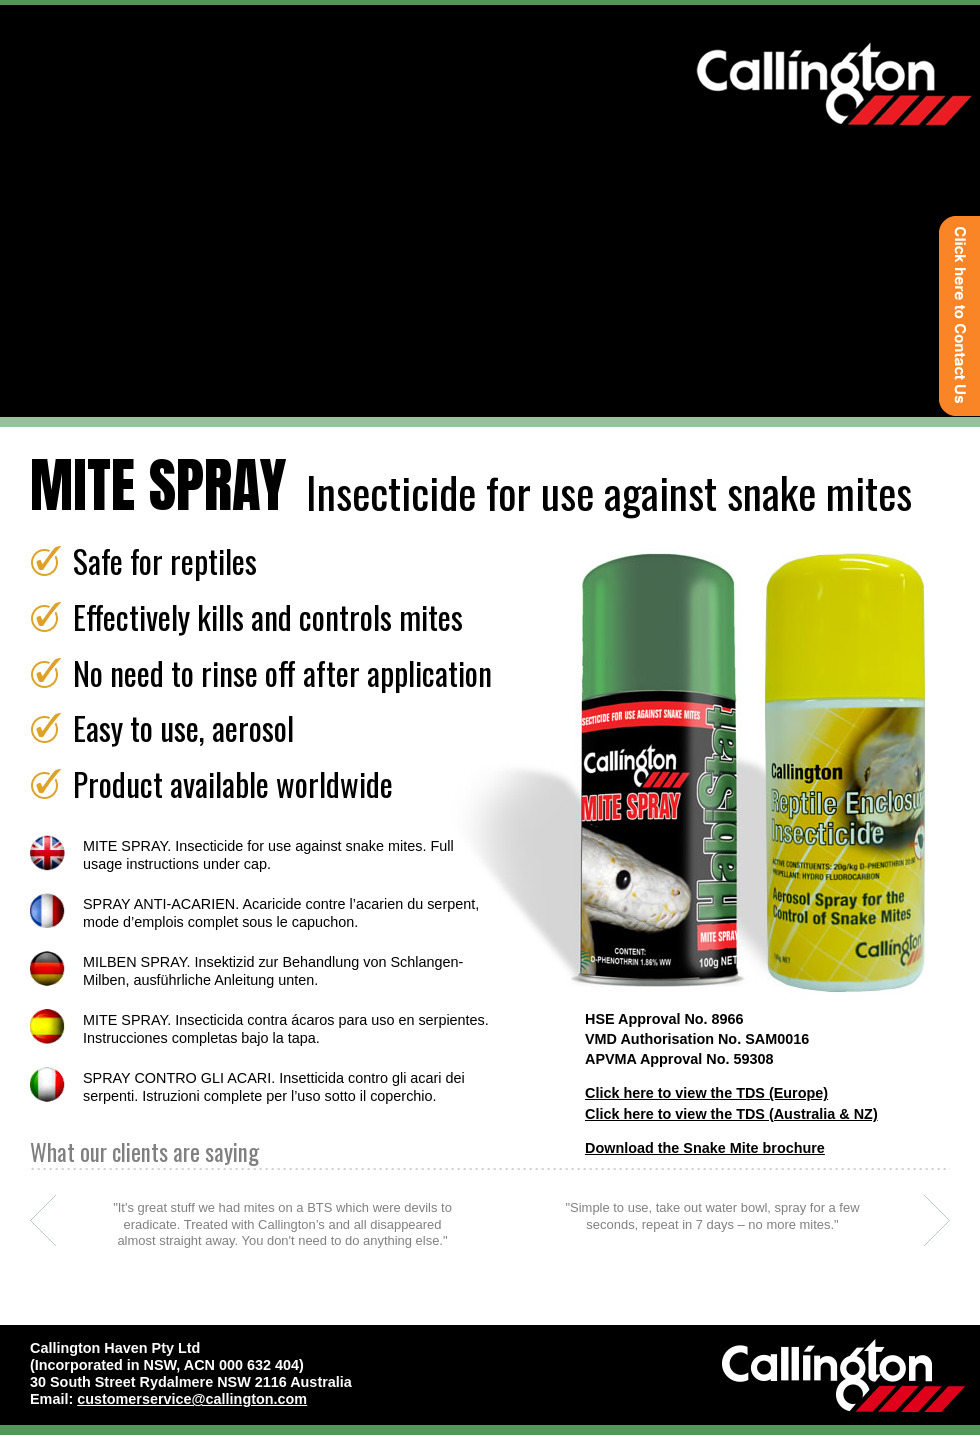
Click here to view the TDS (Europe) (706, 1093)
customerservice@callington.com (192, 1399)
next (937, 1220)
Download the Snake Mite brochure (705, 1148)
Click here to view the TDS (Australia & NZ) (731, 1114)
